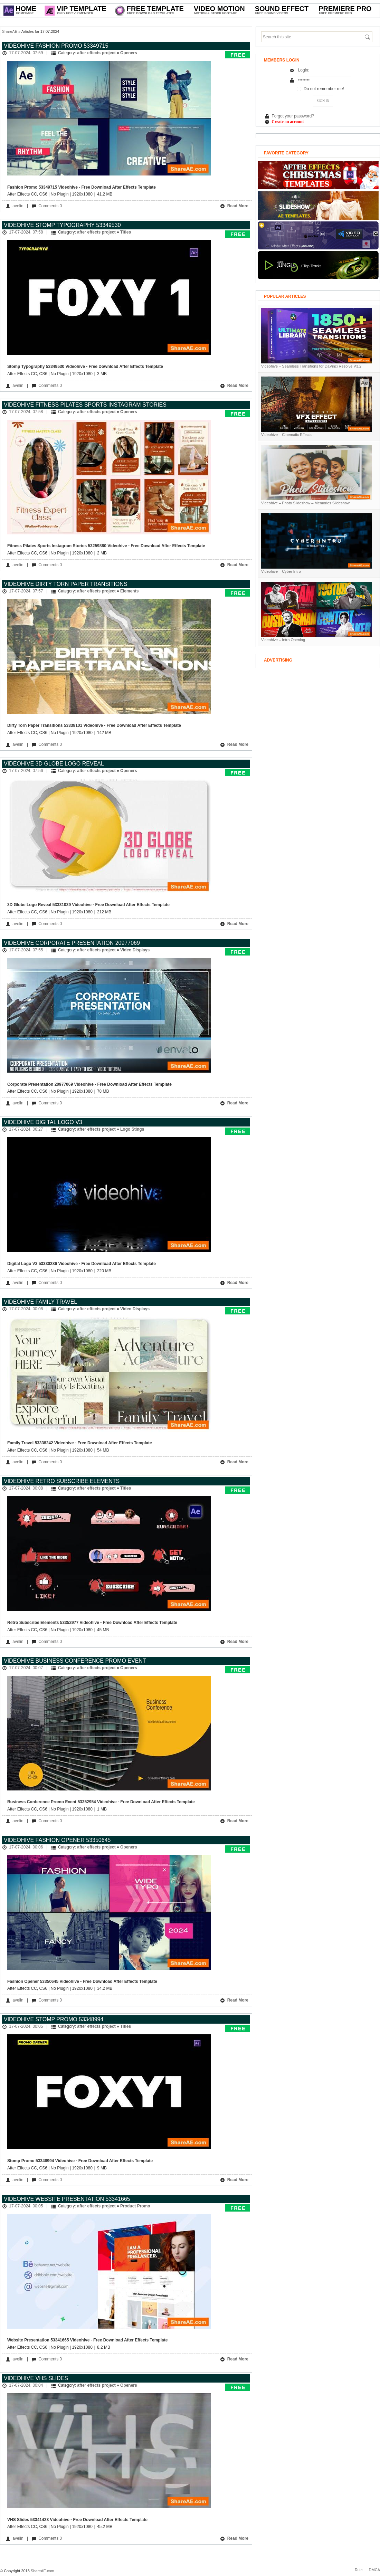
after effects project (96, 52)
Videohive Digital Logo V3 (43, 1122)
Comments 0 (50, 205)
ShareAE (9, 31)
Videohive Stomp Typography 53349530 (62, 225)
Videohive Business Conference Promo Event (75, 1661)
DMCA (374, 2570)
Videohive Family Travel (40, 1302)
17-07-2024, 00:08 (26, 1308)
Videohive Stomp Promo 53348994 (53, 2019)
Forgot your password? (293, 116)
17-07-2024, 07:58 (26, 232)
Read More (234, 206)
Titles (125, 232)
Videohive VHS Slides (36, 2378)
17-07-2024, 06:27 (26, 1129)
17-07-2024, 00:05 (26, 2026)
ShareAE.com (42, 2571)
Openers (128, 52)
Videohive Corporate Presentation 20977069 (72, 943)
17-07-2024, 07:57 (26, 591)
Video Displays (135, 950)
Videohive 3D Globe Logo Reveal (54, 764)
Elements (129, 591)
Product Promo (135, 2206)
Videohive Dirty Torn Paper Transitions (65, 584)
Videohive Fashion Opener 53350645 (57, 1840)
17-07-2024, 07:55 (26, 950)
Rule (359, 2570)
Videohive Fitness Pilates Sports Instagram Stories (85, 405)
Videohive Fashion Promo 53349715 (56, 46)
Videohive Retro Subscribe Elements (62, 1481)
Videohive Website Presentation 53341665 (67, 2199)
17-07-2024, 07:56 (26, 770)
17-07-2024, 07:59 (26, 52)
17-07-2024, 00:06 (26, 1847)
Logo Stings (132, 1129)
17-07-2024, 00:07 (26, 1667)
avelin (17, 205)
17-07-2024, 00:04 (26, 2385)
